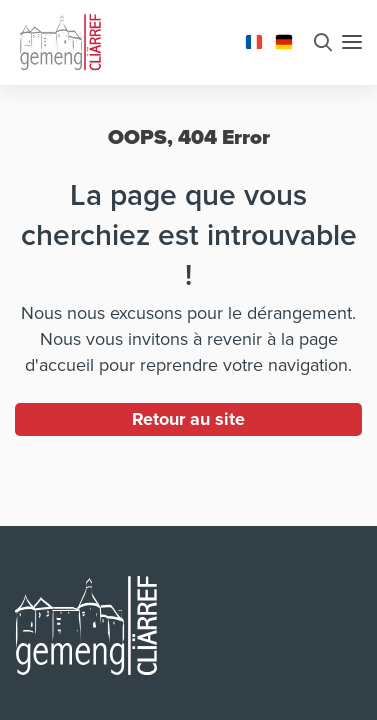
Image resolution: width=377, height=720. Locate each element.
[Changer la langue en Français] (254, 40)
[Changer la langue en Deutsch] (284, 40)
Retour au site (188, 419)
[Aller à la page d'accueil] (60, 40)
